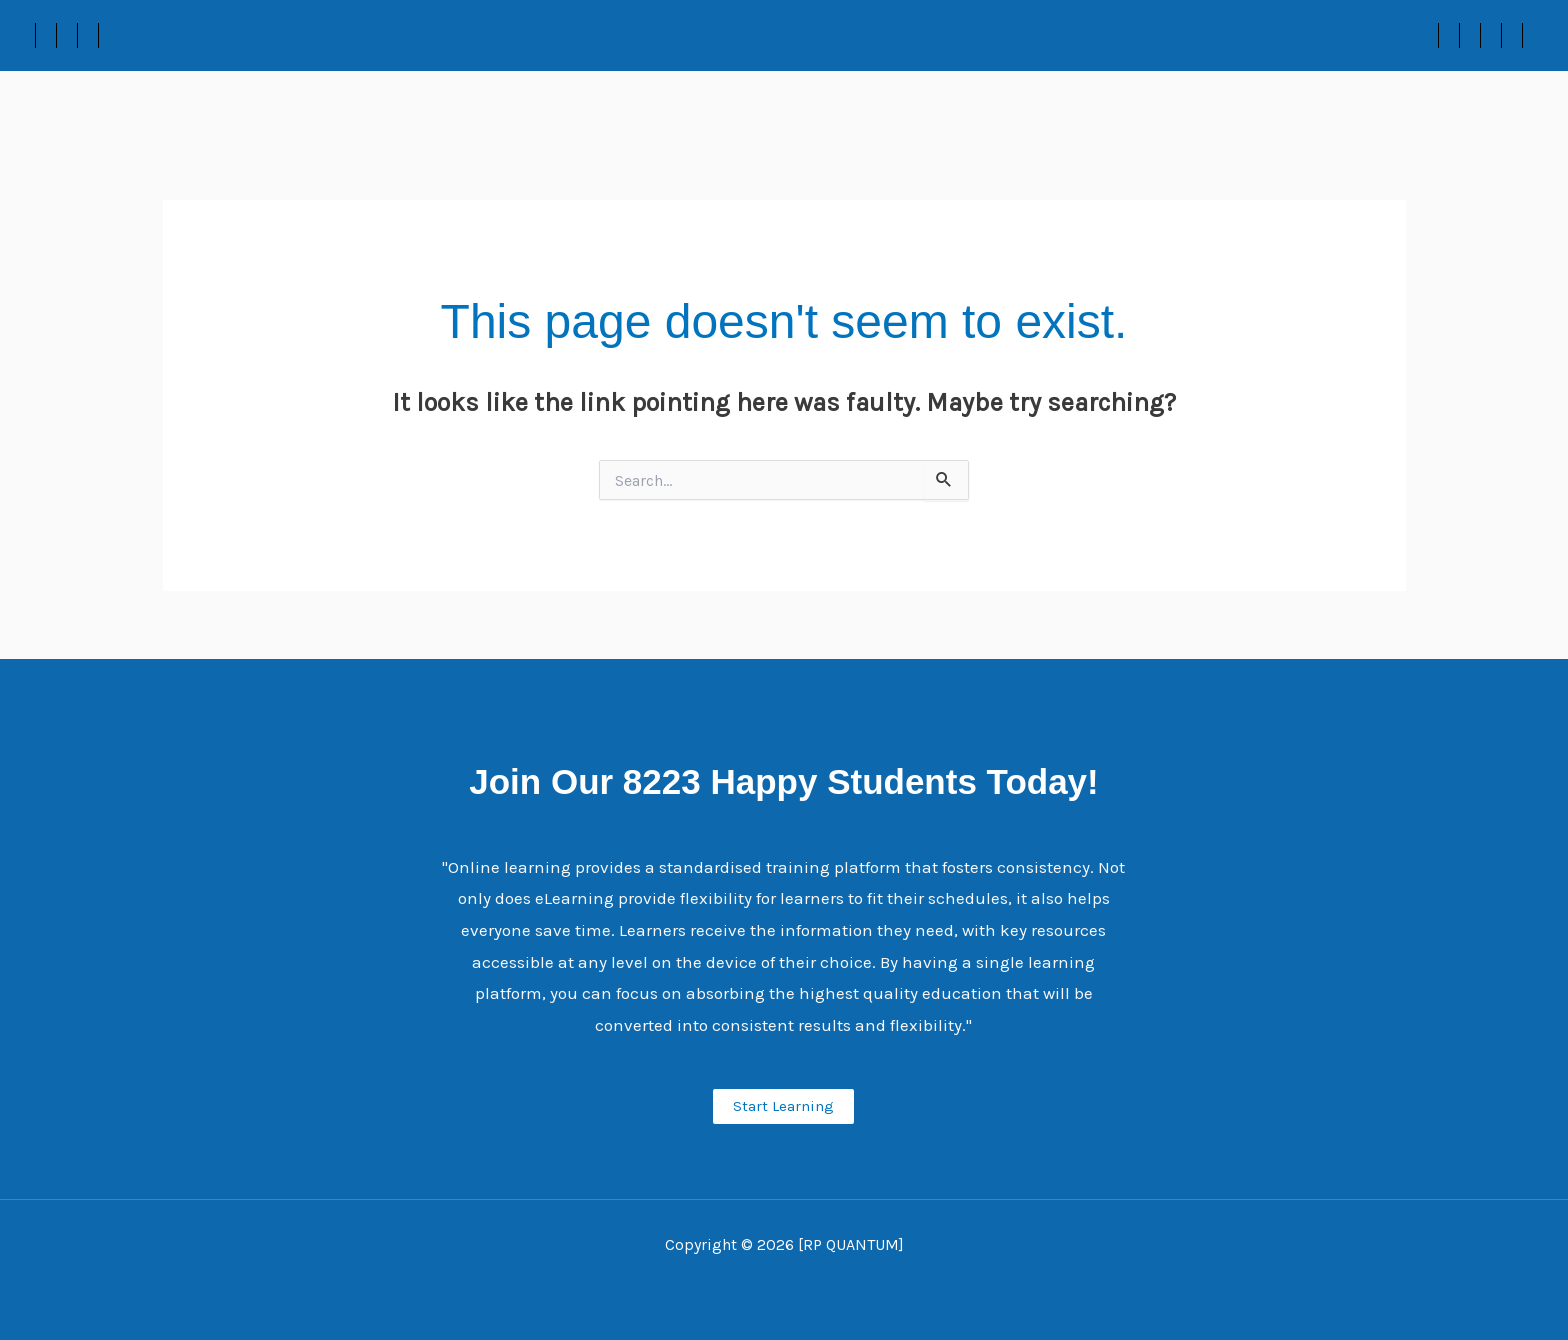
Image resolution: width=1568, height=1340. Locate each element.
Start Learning (783, 1106)
